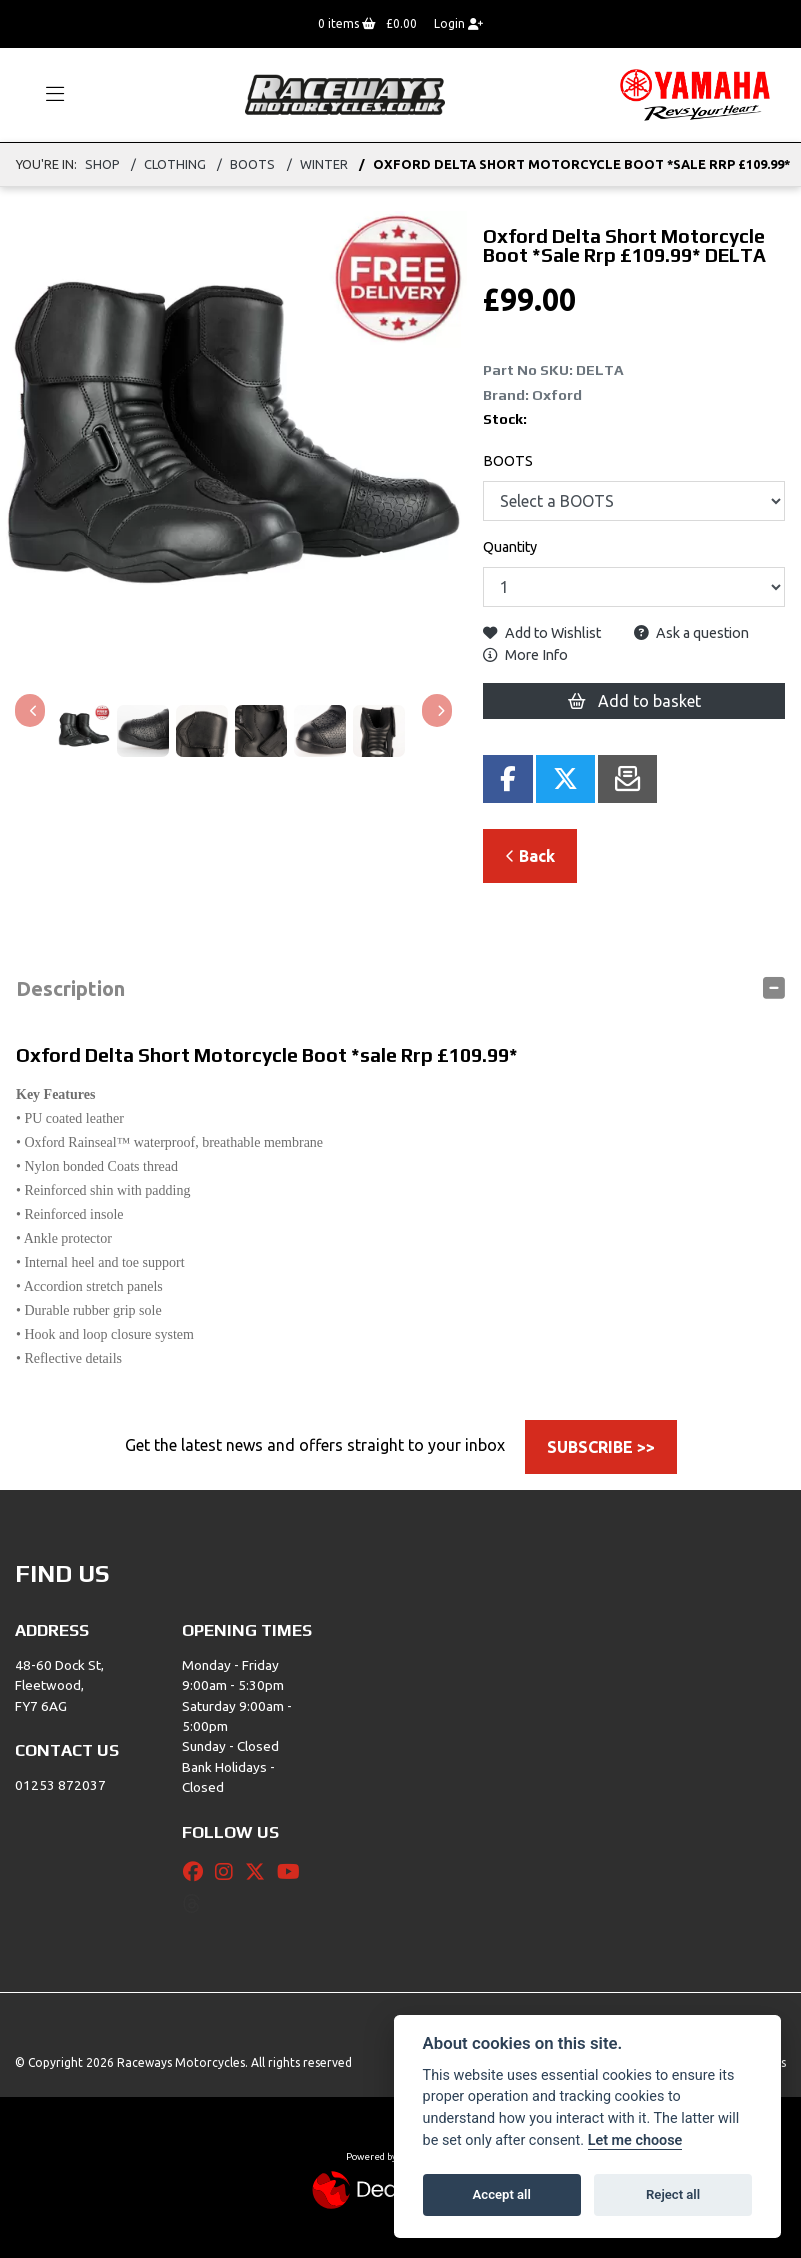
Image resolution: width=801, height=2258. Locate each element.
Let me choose (635, 2140)
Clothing (175, 164)
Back (530, 856)
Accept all (502, 2194)
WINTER (324, 164)
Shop (102, 164)
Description (70, 988)
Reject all (673, 2194)
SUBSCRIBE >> (601, 1447)
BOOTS (252, 164)
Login (458, 23)
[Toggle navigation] (46, 95)
